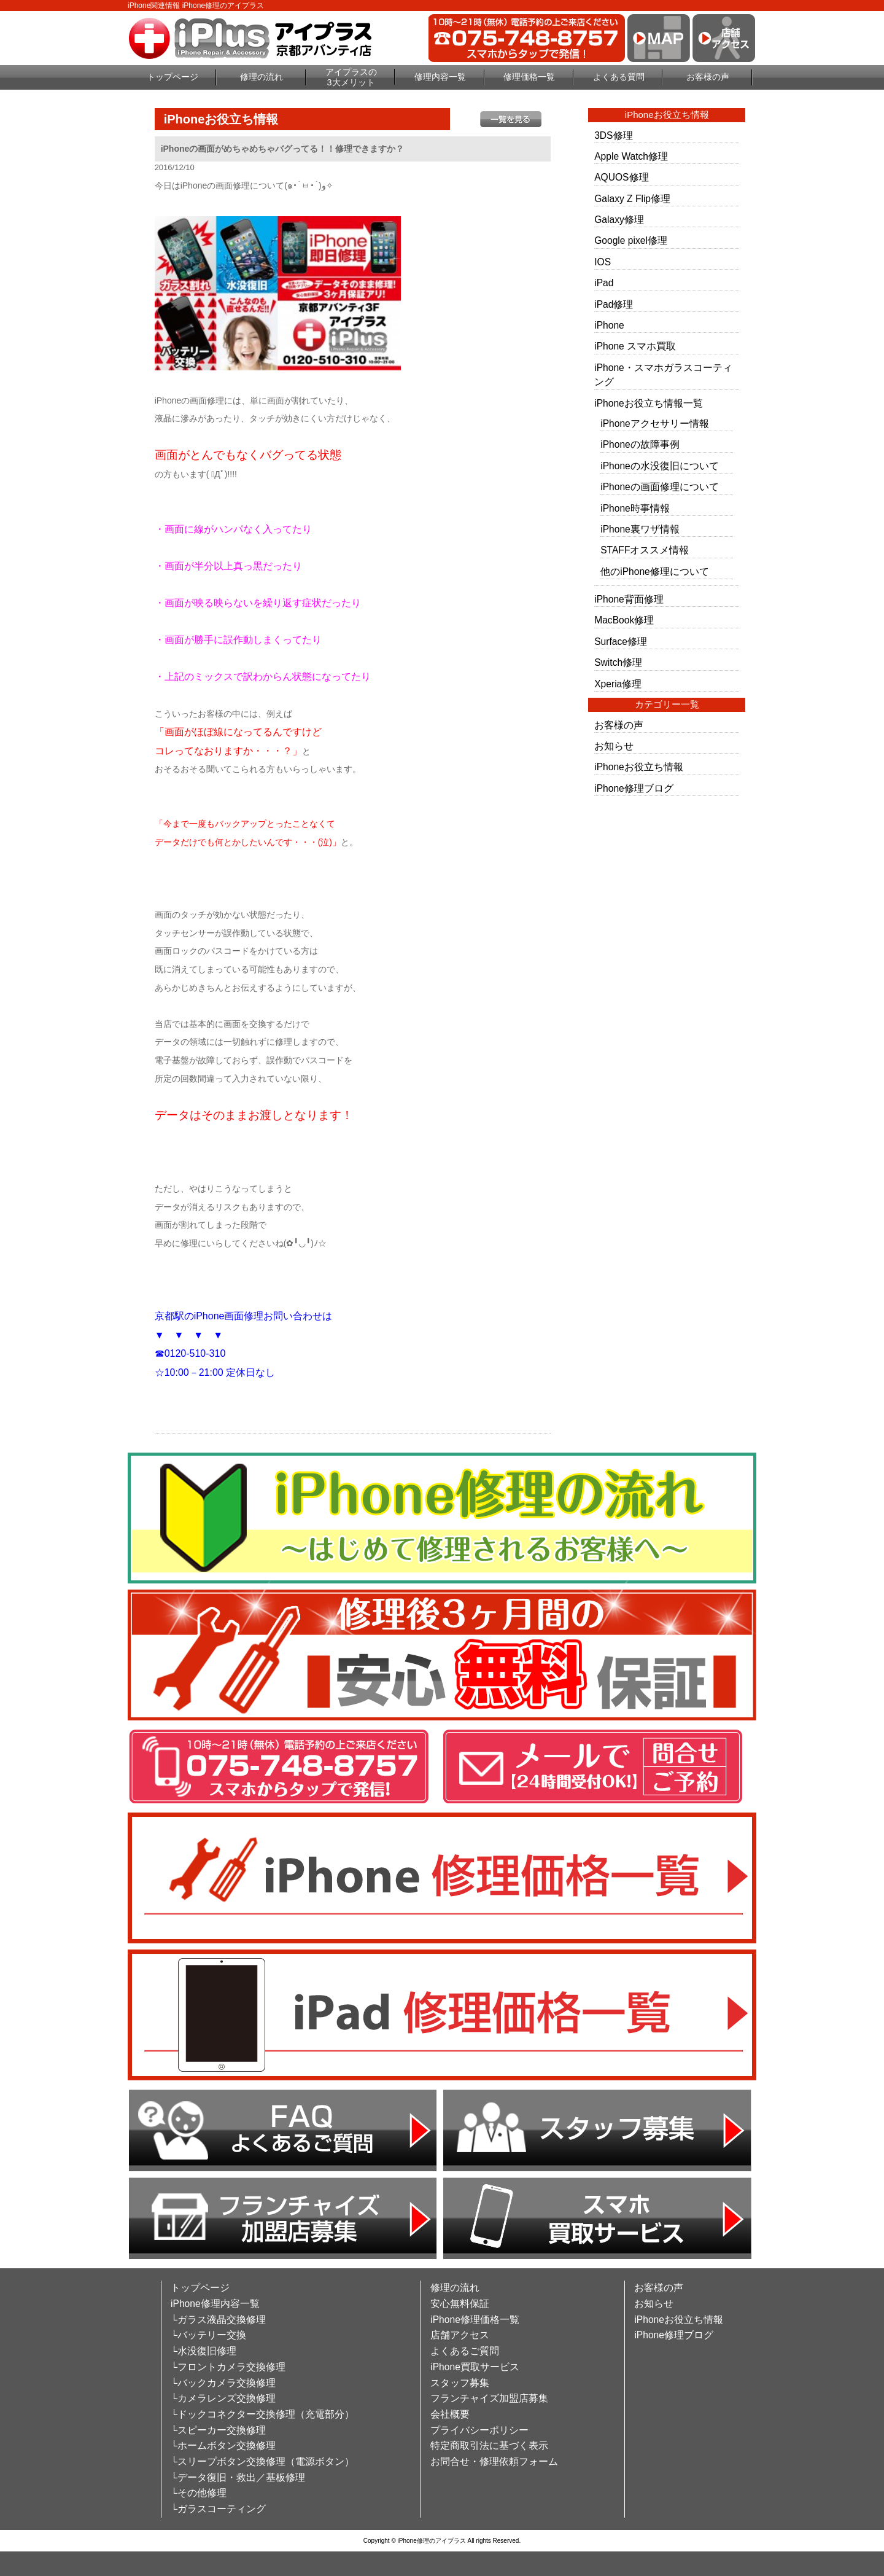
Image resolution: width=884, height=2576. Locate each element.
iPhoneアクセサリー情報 (654, 423)
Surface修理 (620, 641)
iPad (603, 283)
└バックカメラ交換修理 (223, 2383)
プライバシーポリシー (479, 2430)
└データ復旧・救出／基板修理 (238, 2477)
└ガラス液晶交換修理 (218, 2319)
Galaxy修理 (619, 219)
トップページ (172, 77)
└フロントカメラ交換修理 (228, 2367)
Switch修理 (618, 662)
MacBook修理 (624, 620)
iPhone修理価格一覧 (474, 2319)
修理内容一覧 (440, 77)
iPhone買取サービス (474, 2367)
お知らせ (614, 746)
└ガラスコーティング (218, 2509)
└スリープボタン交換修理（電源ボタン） (262, 2461)
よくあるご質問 (464, 2351)
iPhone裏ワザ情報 (640, 529)
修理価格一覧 (529, 77)
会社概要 (450, 2414)
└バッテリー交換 (208, 2335)
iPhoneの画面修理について (659, 487)
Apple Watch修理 (631, 156)
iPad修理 (613, 304)
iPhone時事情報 (635, 508)
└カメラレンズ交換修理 (223, 2398)
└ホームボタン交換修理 (223, 2445)
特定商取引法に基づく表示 (489, 2445)
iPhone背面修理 (629, 599)
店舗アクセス (459, 2335)
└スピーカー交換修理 (218, 2430)
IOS (602, 262)
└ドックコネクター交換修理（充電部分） (262, 2414)
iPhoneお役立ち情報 (638, 767)
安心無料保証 (459, 2303)
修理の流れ (261, 77)
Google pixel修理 (630, 240)
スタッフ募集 (459, 2383)
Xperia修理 (618, 684)
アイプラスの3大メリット (351, 77)
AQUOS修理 (621, 177)
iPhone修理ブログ (633, 788)
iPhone (609, 325)
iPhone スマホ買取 (635, 346)
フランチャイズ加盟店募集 (489, 2398)
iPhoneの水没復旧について (659, 466)
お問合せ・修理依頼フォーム (494, 2461)
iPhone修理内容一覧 (215, 2303)
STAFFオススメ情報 (644, 550)
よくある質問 (619, 77)
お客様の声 (707, 77)
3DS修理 (613, 135)
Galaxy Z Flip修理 (632, 198)
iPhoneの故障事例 (640, 444)
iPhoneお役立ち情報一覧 (648, 403)
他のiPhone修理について (654, 571)
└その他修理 (199, 2493)
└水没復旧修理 (203, 2351)
